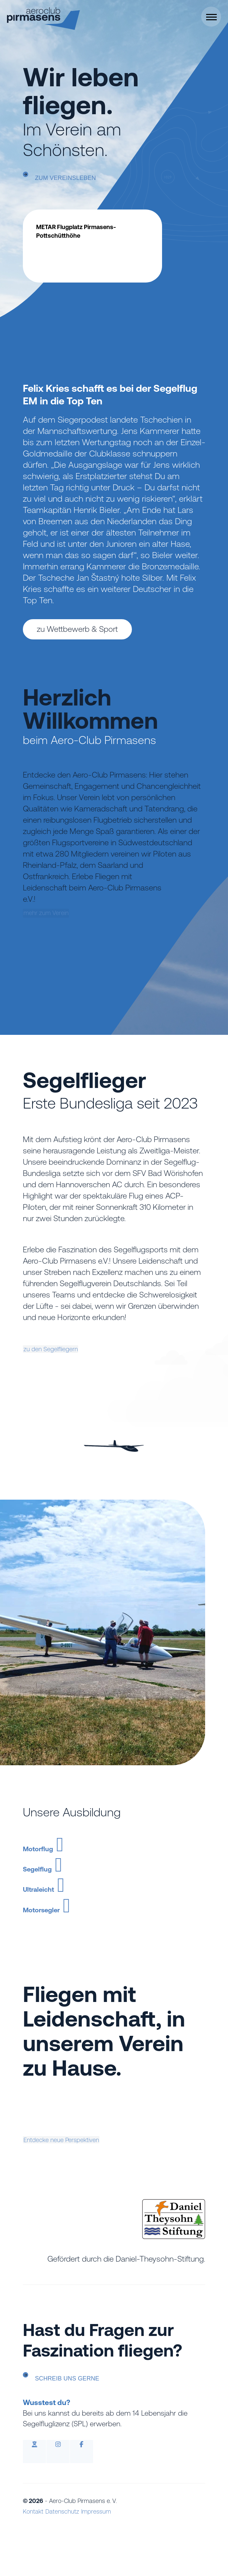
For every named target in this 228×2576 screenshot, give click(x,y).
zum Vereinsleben (76, 179)
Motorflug (74, 1850)
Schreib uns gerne (78, 2424)
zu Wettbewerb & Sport (77, 629)
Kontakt (33, 2557)
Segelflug (72, 1881)
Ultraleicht (76, 1912)
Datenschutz (65, 2557)
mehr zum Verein (65, 951)
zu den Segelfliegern (71, 1349)
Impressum (102, 2557)
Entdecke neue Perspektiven (86, 2183)
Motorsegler (84, 1943)
